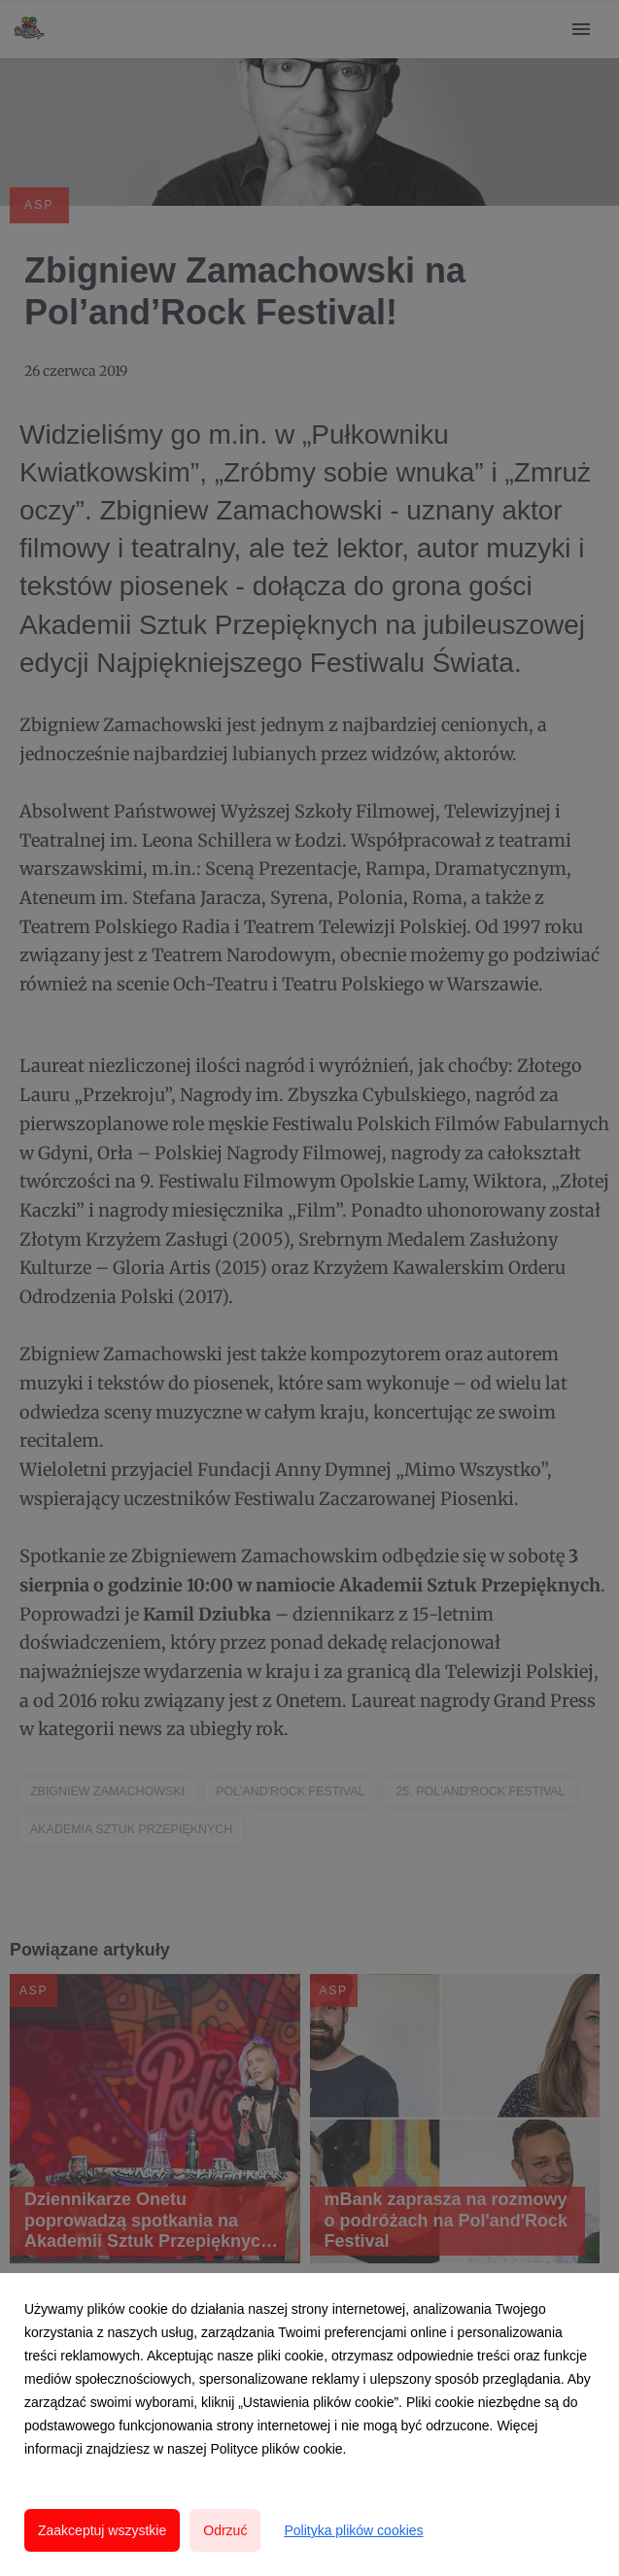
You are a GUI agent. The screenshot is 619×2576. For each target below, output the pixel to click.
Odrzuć (225, 2530)
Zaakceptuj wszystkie (102, 2530)
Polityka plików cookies (353, 2530)
